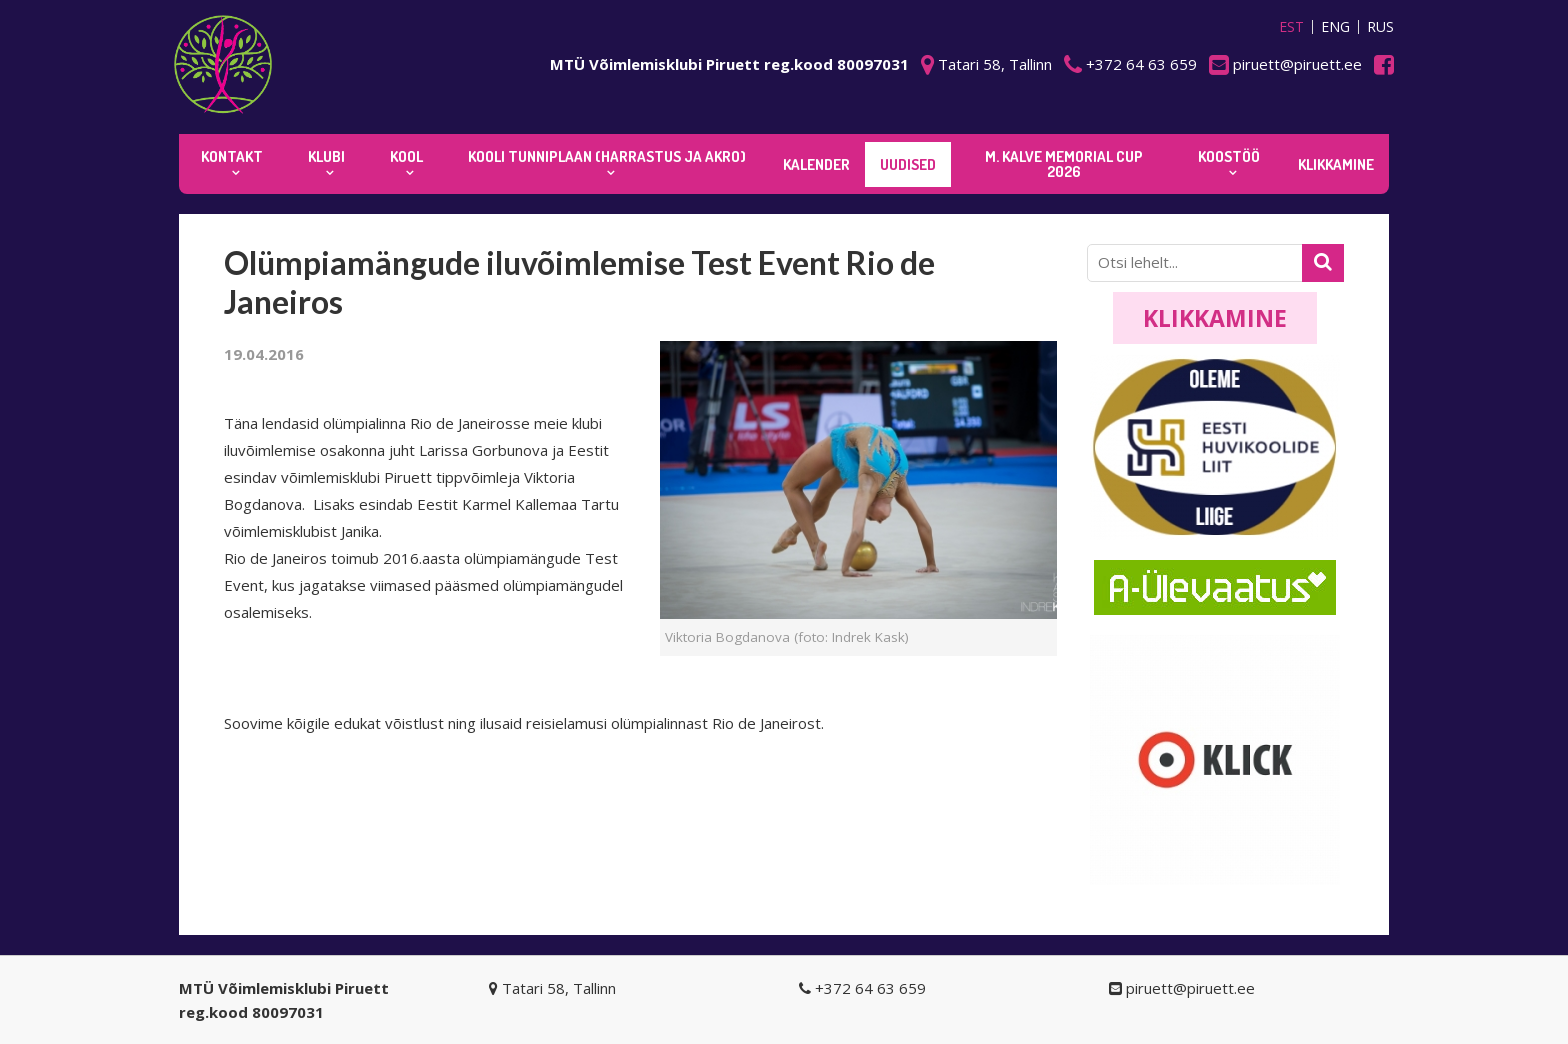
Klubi (326, 156)
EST (1291, 27)
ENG (1335, 27)
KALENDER (816, 164)
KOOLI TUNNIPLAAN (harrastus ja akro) (607, 156)
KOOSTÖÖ (1229, 156)
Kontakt (232, 156)
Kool (406, 156)
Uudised (908, 164)
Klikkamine (1215, 318)
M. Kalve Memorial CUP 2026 (1064, 164)
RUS (1380, 27)
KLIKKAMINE (1336, 164)
